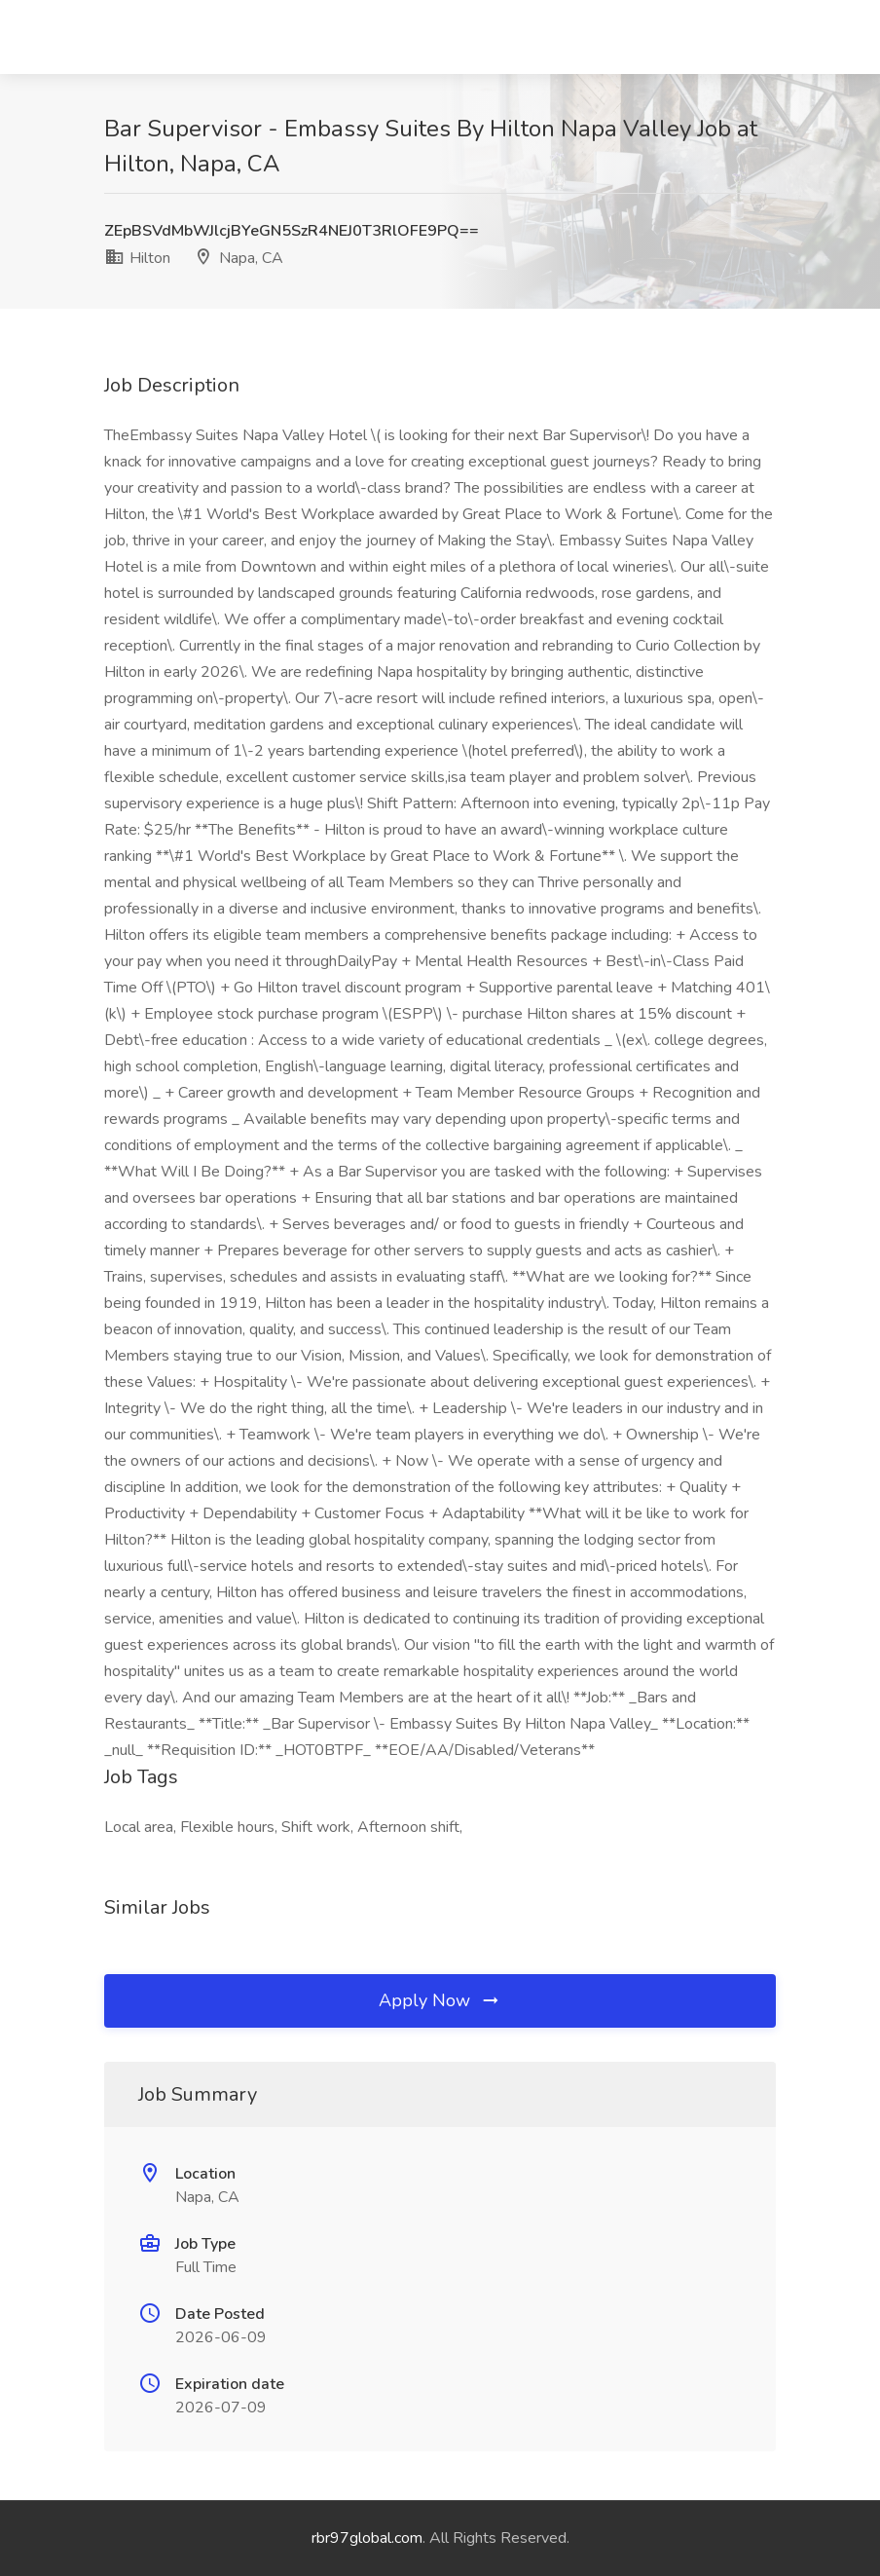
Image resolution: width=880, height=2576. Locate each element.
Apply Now (440, 2000)
